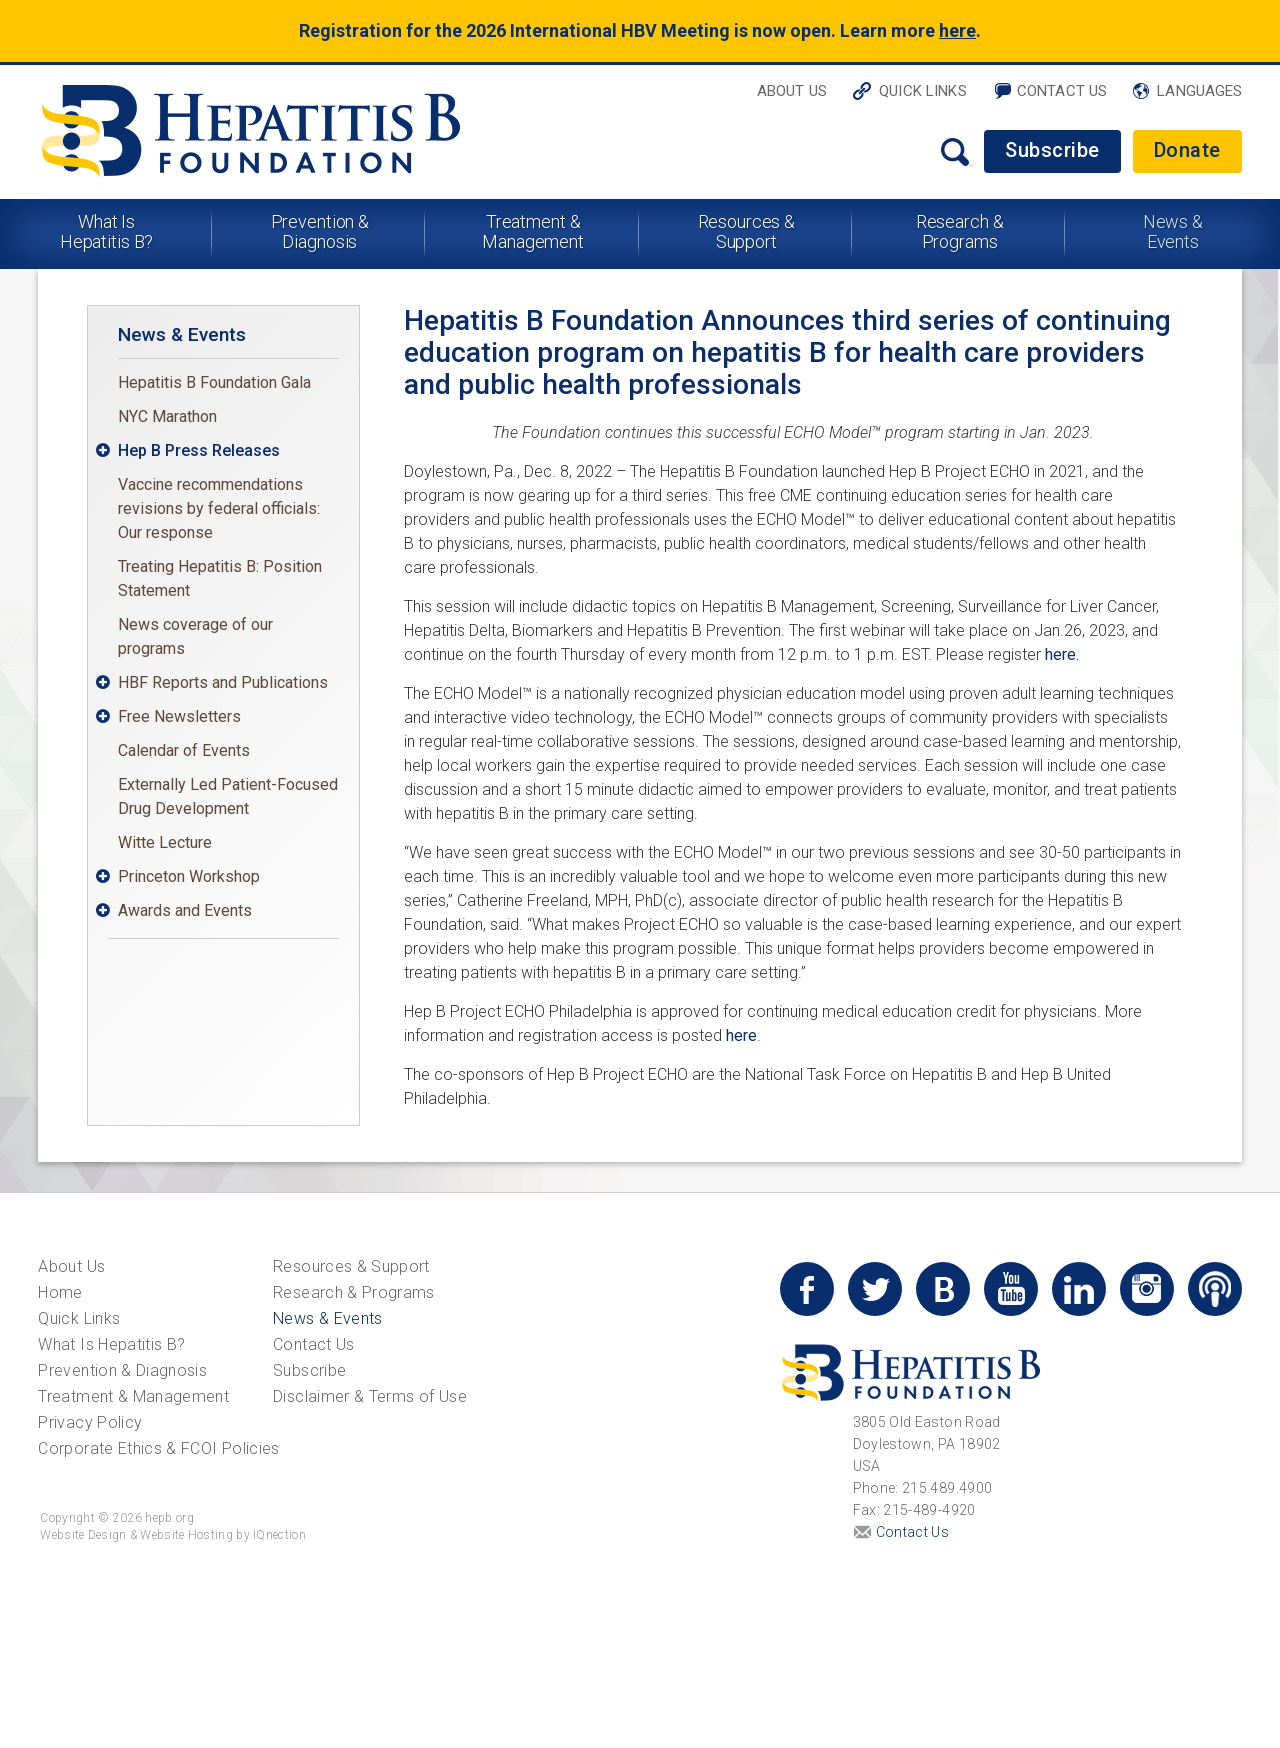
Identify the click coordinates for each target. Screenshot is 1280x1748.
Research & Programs (960, 231)
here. (1062, 654)
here (957, 30)
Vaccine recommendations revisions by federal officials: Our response (219, 508)
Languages (1199, 91)
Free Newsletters (179, 716)
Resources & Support (747, 231)
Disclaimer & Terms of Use (370, 1396)
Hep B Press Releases (199, 450)
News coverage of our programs (195, 636)
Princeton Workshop (189, 876)
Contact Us (1062, 91)
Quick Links (923, 91)
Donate (1187, 150)
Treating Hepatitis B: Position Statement (220, 578)
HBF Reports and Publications (223, 682)
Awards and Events (185, 910)
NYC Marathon (167, 416)
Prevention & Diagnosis (320, 231)
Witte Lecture (165, 842)
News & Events (1173, 231)
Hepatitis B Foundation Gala (214, 382)
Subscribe (1052, 150)
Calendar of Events (184, 750)
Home (60, 1292)
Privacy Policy (90, 1422)
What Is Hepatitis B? (107, 231)
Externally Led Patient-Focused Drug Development (228, 796)
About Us (792, 91)
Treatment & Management (533, 231)
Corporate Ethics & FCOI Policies (158, 1448)
